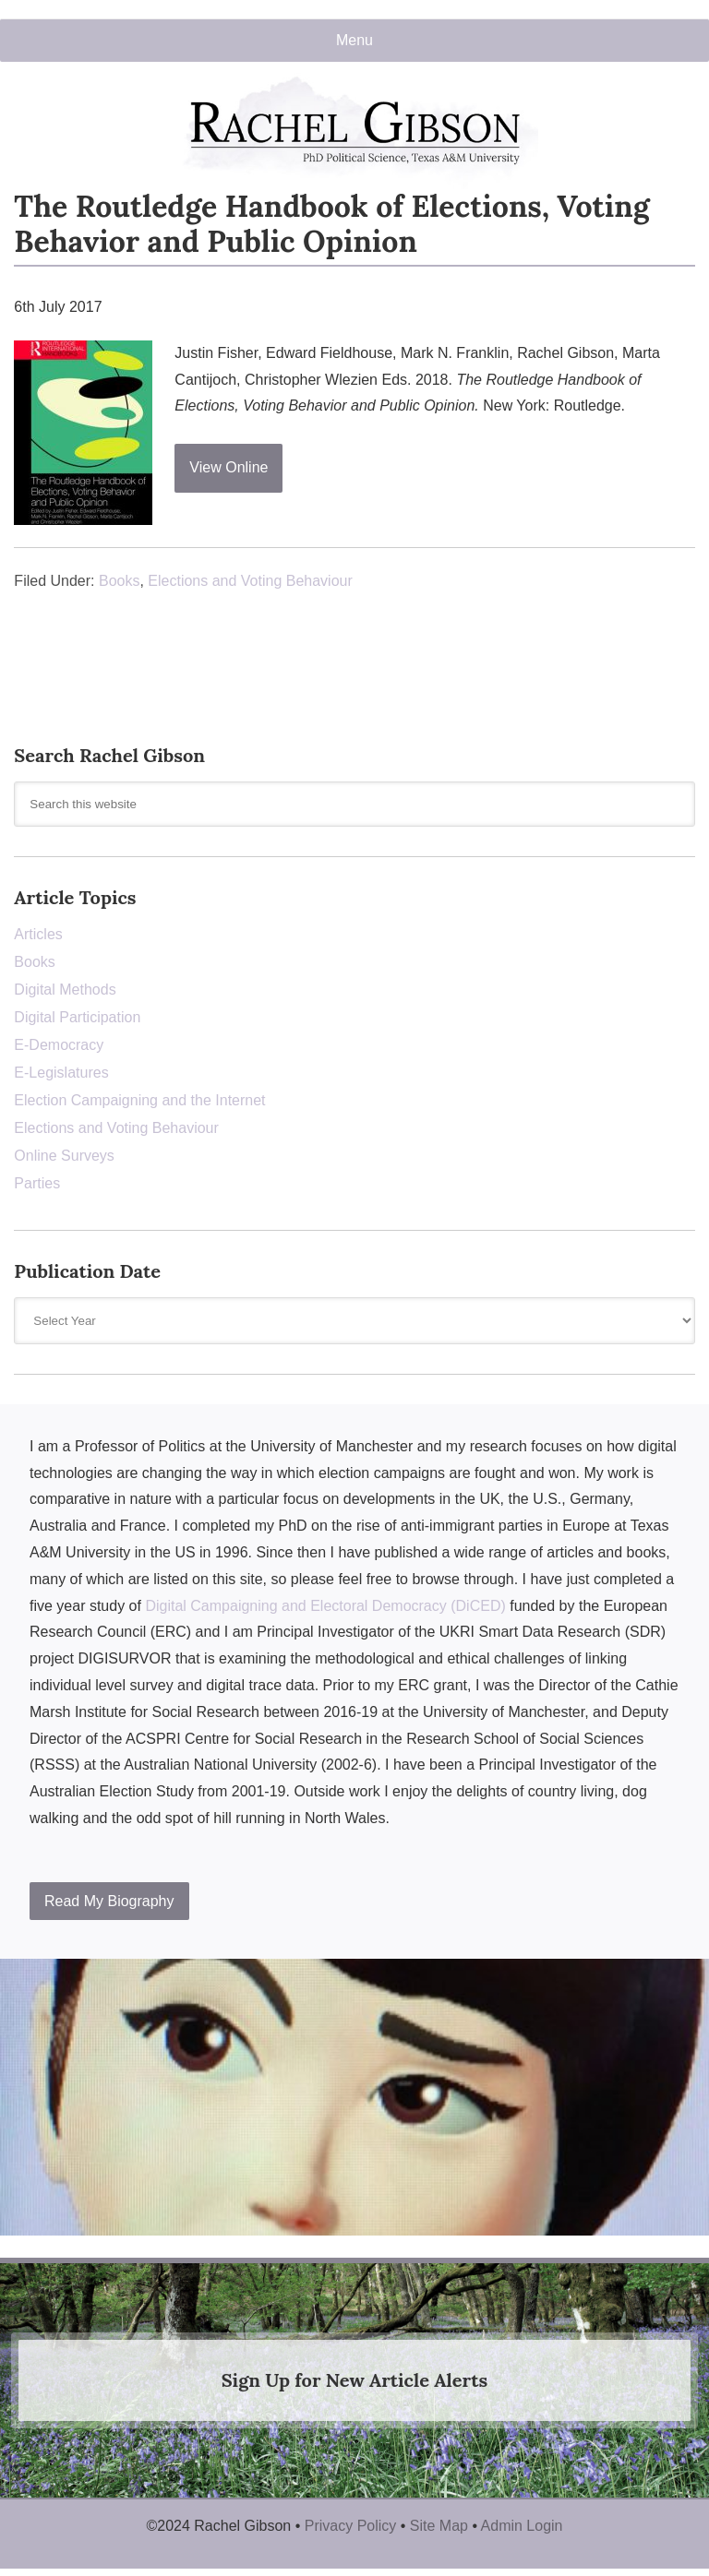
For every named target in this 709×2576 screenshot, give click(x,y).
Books (119, 581)
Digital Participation (77, 1017)
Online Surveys (64, 1155)
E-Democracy (58, 1045)
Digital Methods (64, 989)
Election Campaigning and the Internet (139, 1100)
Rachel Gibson (354, 131)
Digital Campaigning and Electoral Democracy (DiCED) (325, 1606)
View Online (228, 467)
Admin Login (522, 2526)
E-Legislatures (61, 1072)
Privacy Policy (351, 2526)
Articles (38, 934)
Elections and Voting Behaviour (250, 581)
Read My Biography (109, 1901)
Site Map (439, 2526)
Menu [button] (354, 40)
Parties (37, 1183)
